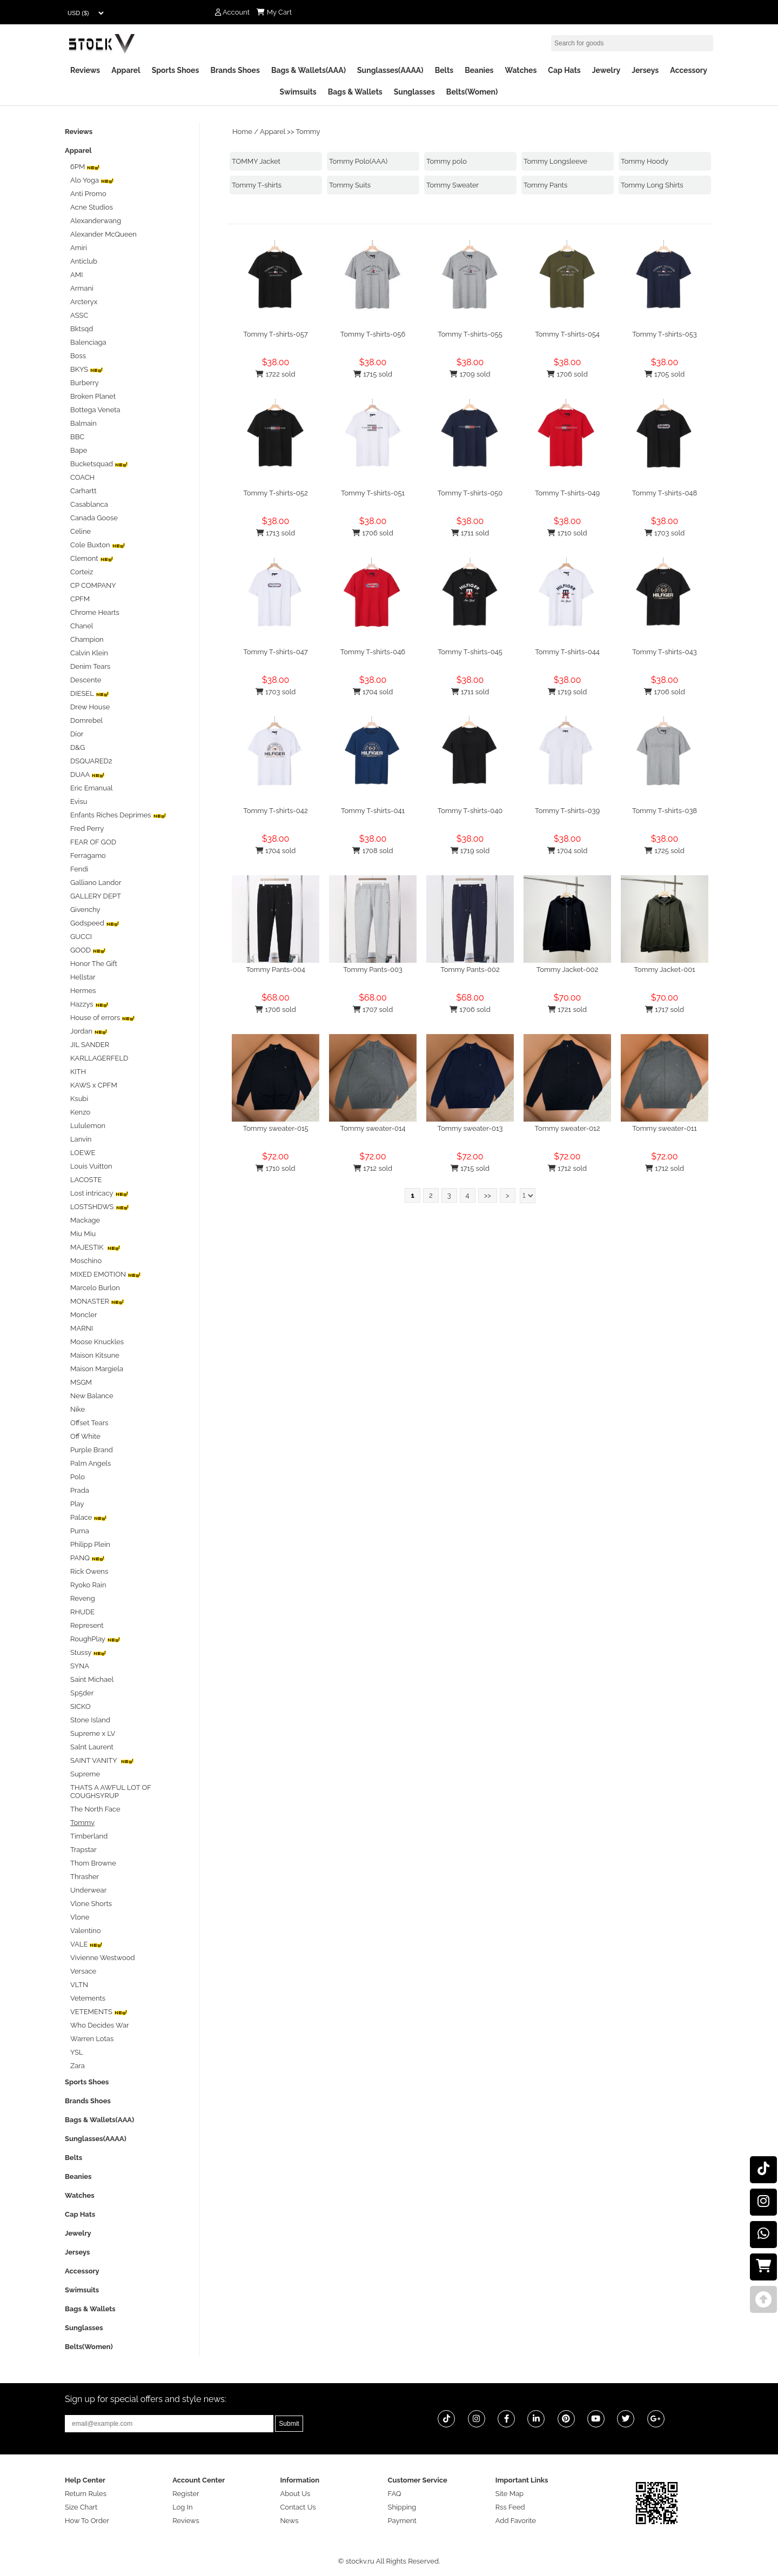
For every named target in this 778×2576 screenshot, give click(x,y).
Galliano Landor (96, 882)
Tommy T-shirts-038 (664, 811)
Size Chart (81, 2507)
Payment (402, 2521)
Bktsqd (81, 329)
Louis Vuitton (91, 1166)
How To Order (87, 2521)
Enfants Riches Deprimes (118, 815)
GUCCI (81, 937)
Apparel (125, 70)
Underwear (88, 1890)
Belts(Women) (472, 92)
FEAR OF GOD (93, 842)
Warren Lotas (91, 2039)
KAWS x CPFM (93, 1085)
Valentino (85, 1931)
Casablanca (89, 504)
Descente (85, 680)
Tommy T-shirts (256, 185)
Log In (182, 2507)
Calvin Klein (89, 653)
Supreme (85, 1774)
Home (242, 132)
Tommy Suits (350, 185)
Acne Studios (91, 207)
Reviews (85, 70)
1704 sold (373, 692)
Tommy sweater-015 (275, 1128)
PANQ (87, 1558)
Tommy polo (446, 161)
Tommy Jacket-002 (567, 969)
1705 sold (665, 374)
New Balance (91, 1396)
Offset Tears (89, 1423)
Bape (78, 450)
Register (185, 2494)
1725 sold (665, 851)
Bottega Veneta (95, 410)
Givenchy (85, 909)
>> (487, 1195)
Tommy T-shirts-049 (567, 493)
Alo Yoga (92, 180)
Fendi (79, 869)
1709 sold (470, 374)
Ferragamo (88, 855)
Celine (80, 531)
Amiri (78, 248)
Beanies (479, 70)
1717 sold (664, 1009)
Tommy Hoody (644, 161)
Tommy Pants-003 (373, 969)
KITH (78, 1072)
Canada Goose (94, 518)
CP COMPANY (93, 585)
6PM (85, 167)
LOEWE (82, 1153)
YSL (76, 2052)
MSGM (81, 1382)
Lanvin (80, 1139)
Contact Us (298, 2507)
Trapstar (83, 1850)
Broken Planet (93, 396)
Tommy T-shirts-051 (373, 493)
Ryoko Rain (88, 1585)
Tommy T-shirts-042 (275, 811)
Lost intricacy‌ (99, 1193)
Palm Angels (90, 1463)
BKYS (86, 369)
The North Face (95, 1809)
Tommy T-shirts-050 (470, 493)
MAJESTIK (95, 1247)
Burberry (84, 383)
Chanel (81, 626)
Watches (520, 70)
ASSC (79, 315)
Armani (81, 288)
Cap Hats (564, 70)
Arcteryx (83, 302)
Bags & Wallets (355, 92)
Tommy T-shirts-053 (664, 334)
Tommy (308, 132)
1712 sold (372, 1168)
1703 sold (665, 533)
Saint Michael (91, 1679)
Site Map (509, 2494)
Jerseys (645, 70)
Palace (88, 1517)
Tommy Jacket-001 (664, 969)
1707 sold (373, 1009)
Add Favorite (515, 2521)
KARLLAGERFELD (99, 1058)
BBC (77, 437)
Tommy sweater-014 (372, 1128)
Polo (77, 1477)
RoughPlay (95, 1639)
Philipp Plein (90, 1544)
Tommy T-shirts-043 (664, 652)
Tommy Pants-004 (275, 969)
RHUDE (82, 1612)
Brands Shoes (235, 70)
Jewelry (606, 70)
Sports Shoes (175, 70)
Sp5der (81, 1693)
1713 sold (275, 533)
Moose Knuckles (97, 1342)
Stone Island (90, 1720)
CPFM (80, 599)
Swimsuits (298, 92)
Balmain (83, 423)
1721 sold (567, 1009)
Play (77, 1504)
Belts (444, 70)
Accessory (688, 70)
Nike (77, 1409)
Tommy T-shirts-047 (275, 652)
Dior (76, 734)
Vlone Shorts (91, 1904)
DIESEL (89, 693)
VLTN (79, 1985)
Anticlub (83, 261)
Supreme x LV (92, 1733)
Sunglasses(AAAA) (390, 70)
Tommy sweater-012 (567, 1128)
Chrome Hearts (94, 612)
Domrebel (86, 720)
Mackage (85, 1220)
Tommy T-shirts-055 (470, 334)
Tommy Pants (545, 185)
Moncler (83, 1315)
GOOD (88, 950)
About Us (295, 2494)
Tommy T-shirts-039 (567, 811)
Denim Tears (90, 666)
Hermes (83, 991)
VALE (86, 1944)
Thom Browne (93, 1863)
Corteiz (81, 572)
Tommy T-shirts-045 (470, 652)
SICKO (80, 1706)
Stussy (88, 1652)
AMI (76, 275)
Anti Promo (88, 194)
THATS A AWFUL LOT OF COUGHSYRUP (110, 1791)
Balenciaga (88, 342)
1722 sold (275, 374)
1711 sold (470, 533)
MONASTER (97, 1301)
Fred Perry (87, 828)
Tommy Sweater (452, 185)
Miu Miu (83, 1234)
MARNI (81, 1328)
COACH (82, 477)
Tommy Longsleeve (555, 161)
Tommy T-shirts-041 (373, 811)
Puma (79, 1531)
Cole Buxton (97, 545)
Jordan (89, 1031)
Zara (77, 2066)
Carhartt (83, 491)
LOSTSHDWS (99, 1207)
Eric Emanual (91, 788)
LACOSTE (86, 1180)
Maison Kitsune (94, 1355)
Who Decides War (99, 2025)
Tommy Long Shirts (652, 185)
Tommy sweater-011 (664, 1128)
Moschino (86, 1261)
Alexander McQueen (103, 234)
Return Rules (85, 2494)
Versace (83, 1971)
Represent (87, 1625)
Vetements (87, 1998)
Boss (78, 356)
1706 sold (567, 374)
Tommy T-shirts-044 (567, 652)
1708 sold (372, 851)
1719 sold (567, 692)
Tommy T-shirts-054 (567, 334)
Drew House (90, 707)
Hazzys (89, 1004)
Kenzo (80, 1112)
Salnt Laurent (91, 1747)
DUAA (87, 774)
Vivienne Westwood (102, 1958)
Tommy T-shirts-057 (275, 334)
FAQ (394, 2494)
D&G (77, 747)
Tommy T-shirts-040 (470, 811)
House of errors (102, 1018)
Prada (79, 1490)
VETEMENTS (99, 2012)
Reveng (82, 1598)
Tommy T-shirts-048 (664, 493)
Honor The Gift (93, 964)
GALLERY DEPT (95, 896)
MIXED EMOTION (105, 1274)
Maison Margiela (96, 1369)
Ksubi (79, 1099)
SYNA (79, 1666)
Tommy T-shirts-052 (275, 493)
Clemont (91, 558)
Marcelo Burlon (95, 1288)
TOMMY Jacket (256, 161)
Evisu (78, 801)
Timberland (89, 1836)
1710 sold (567, 533)
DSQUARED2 (91, 761)
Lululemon (87, 1126)
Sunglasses (414, 92)
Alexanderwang (95, 221)
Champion (87, 639)
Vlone (79, 1917)
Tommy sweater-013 (469, 1128)
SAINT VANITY (102, 1760)
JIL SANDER (89, 1045)
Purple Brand (91, 1450)
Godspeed (94, 923)
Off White (85, 1436)
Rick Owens (89, 1571)
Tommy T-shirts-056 (372, 334)
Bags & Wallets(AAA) (308, 70)
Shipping (402, 2507)
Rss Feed (510, 2507)
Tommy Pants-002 (469, 969)
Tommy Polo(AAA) (358, 161)
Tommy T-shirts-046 (372, 652)
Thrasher (84, 1877)
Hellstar (82, 977)
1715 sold (372, 374)
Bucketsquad (99, 464)
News (289, 2521)
